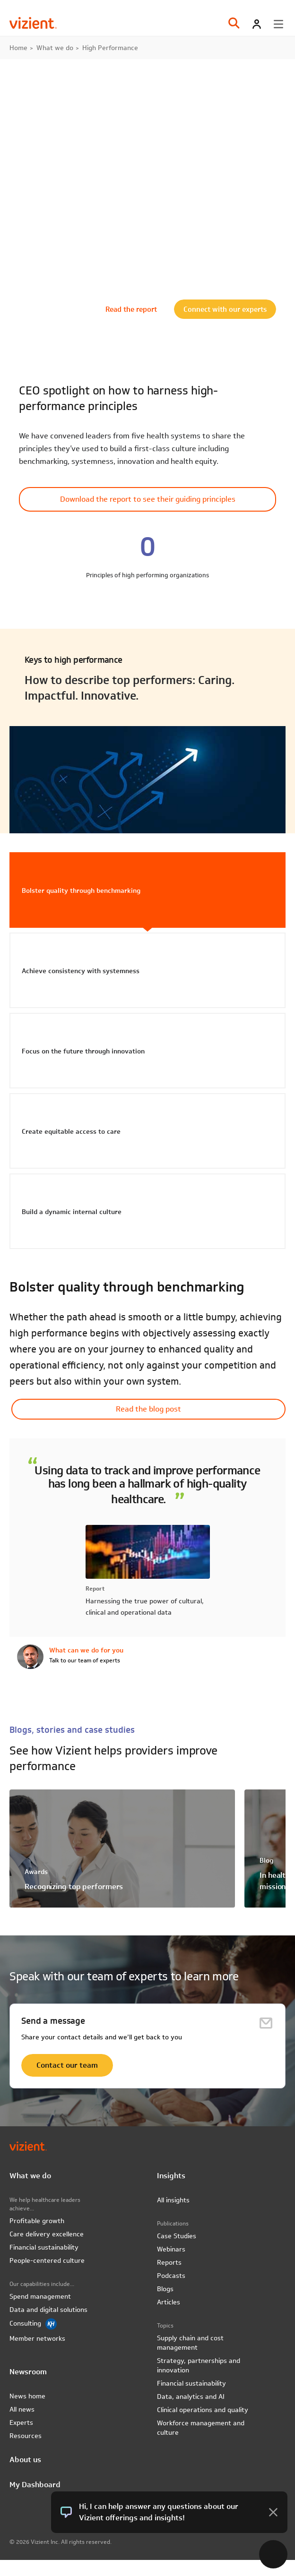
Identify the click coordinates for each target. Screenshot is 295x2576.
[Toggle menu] (278, 24)
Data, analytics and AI (191, 2396)
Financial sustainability (43, 2247)
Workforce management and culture (200, 2428)
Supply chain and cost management (190, 2343)
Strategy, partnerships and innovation (198, 2365)
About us (25, 2460)
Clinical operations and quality (202, 2409)
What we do (54, 47)
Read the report (131, 309)
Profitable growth (36, 2221)
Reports (169, 2262)
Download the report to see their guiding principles (147, 499)
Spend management (40, 2296)
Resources (25, 2435)
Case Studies (176, 2236)
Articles (168, 2302)
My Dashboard (35, 2485)
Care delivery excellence (46, 2234)
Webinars (171, 2249)
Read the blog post (148, 1408)
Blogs (165, 2289)
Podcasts (171, 2275)
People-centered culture (47, 2260)
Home (18, 47)
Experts (21, 2422)
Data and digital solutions (48, 2309)
